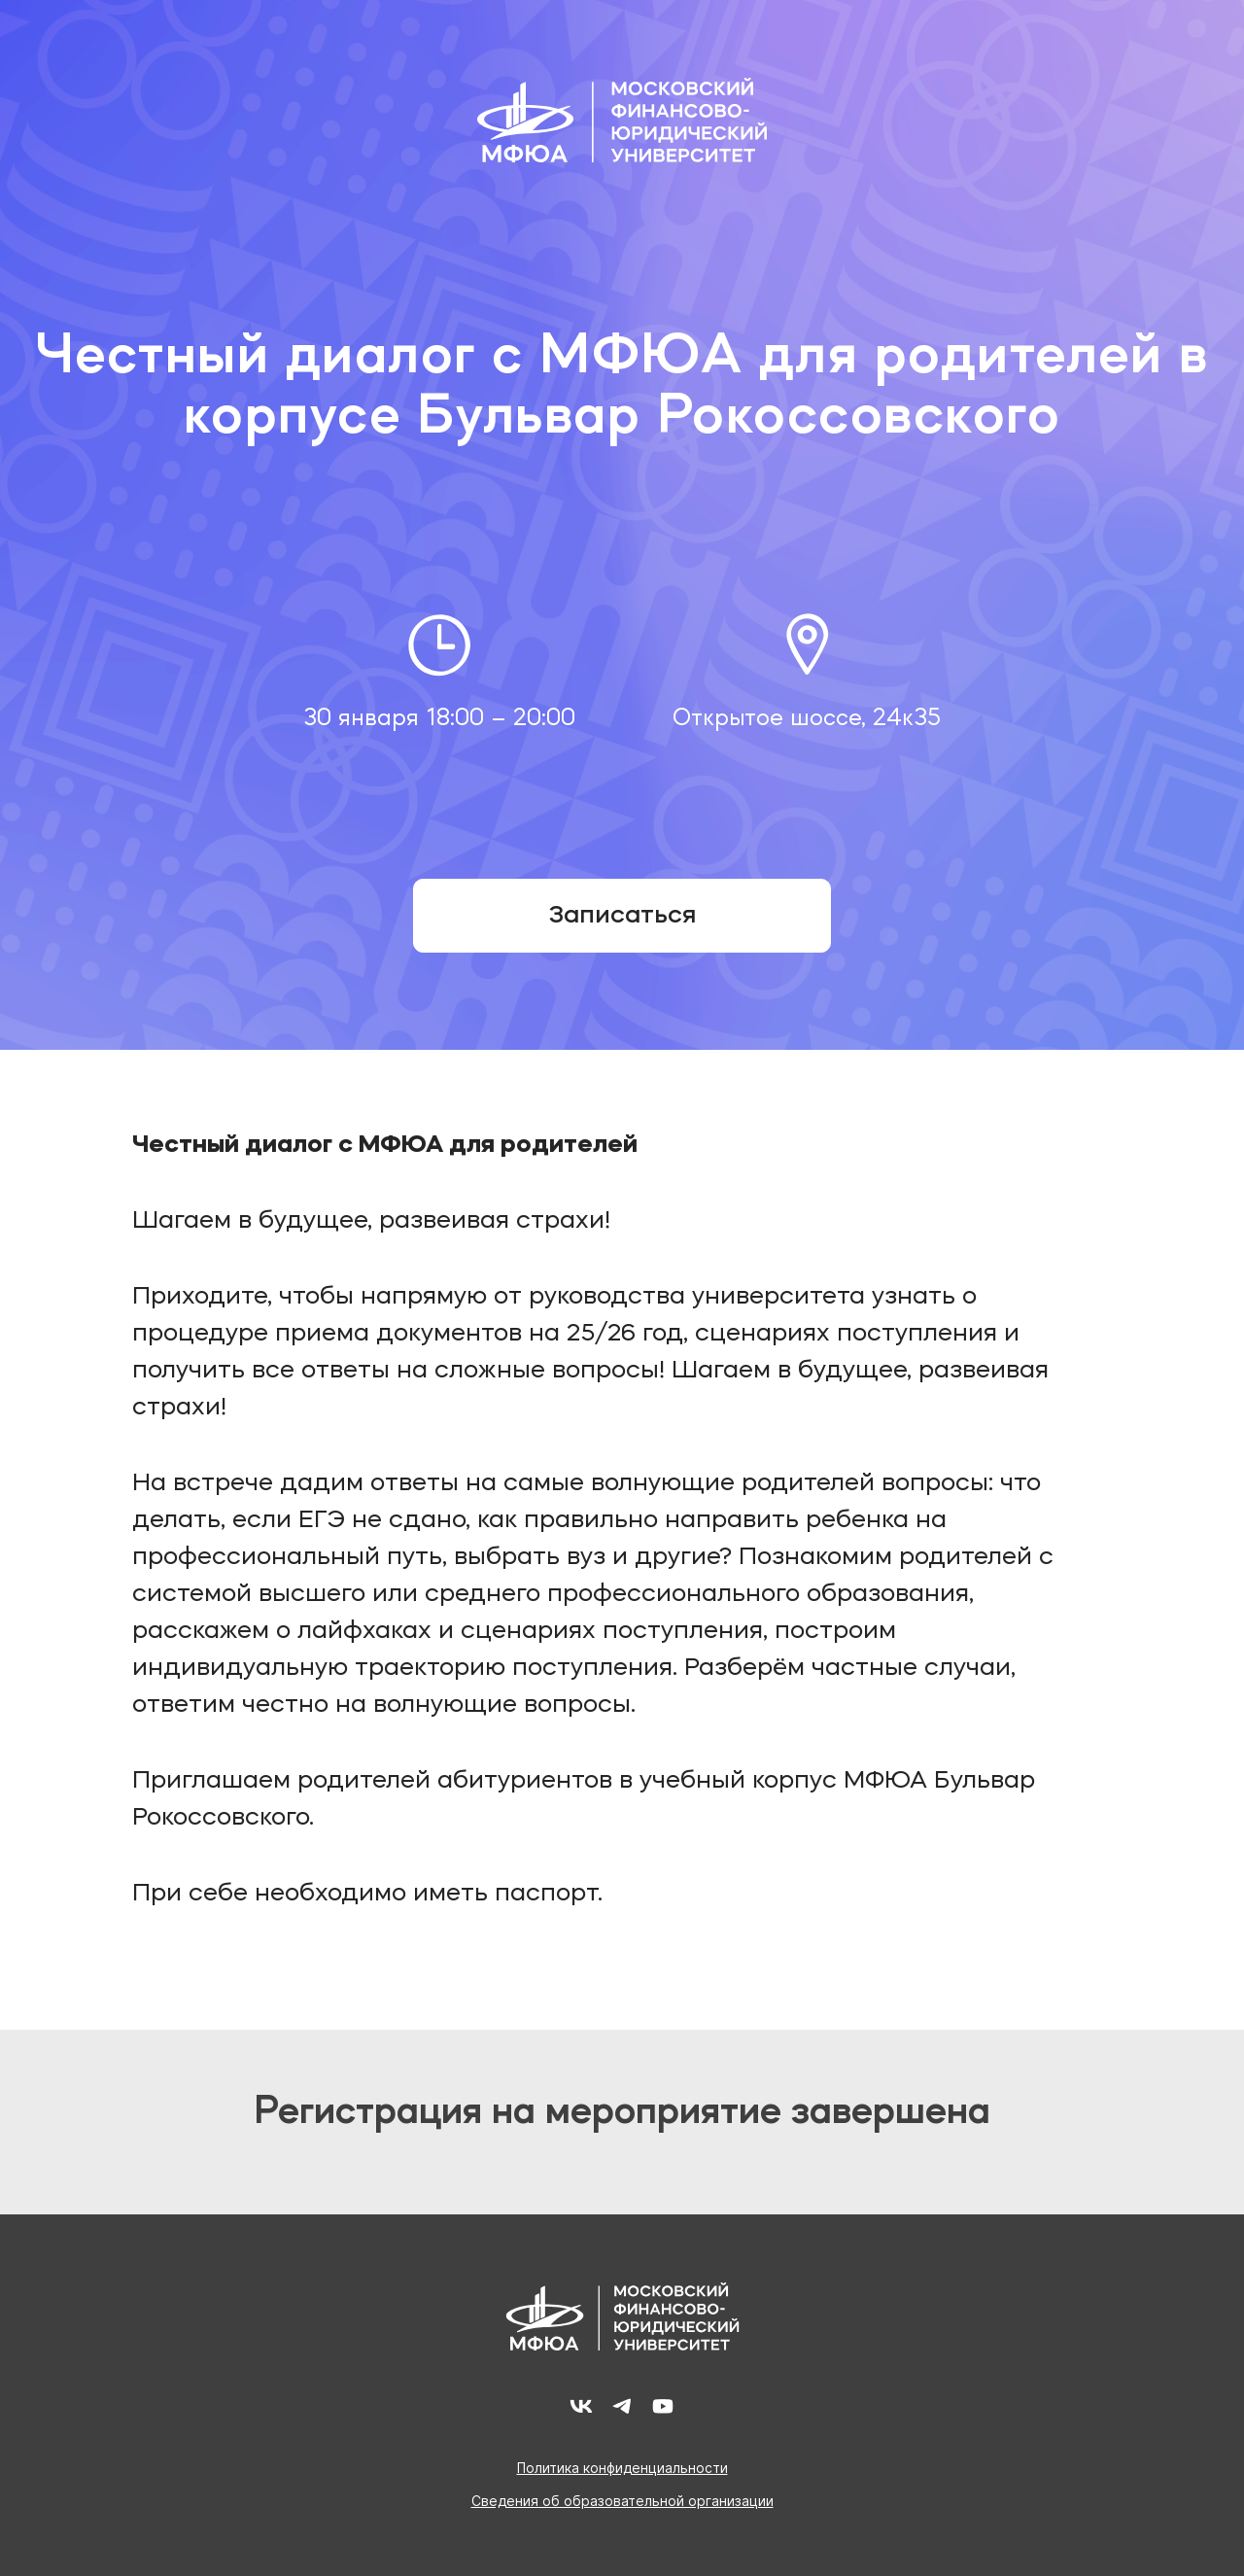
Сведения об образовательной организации (622, 2501)
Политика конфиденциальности (622, 2468)
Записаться (622, 916)
